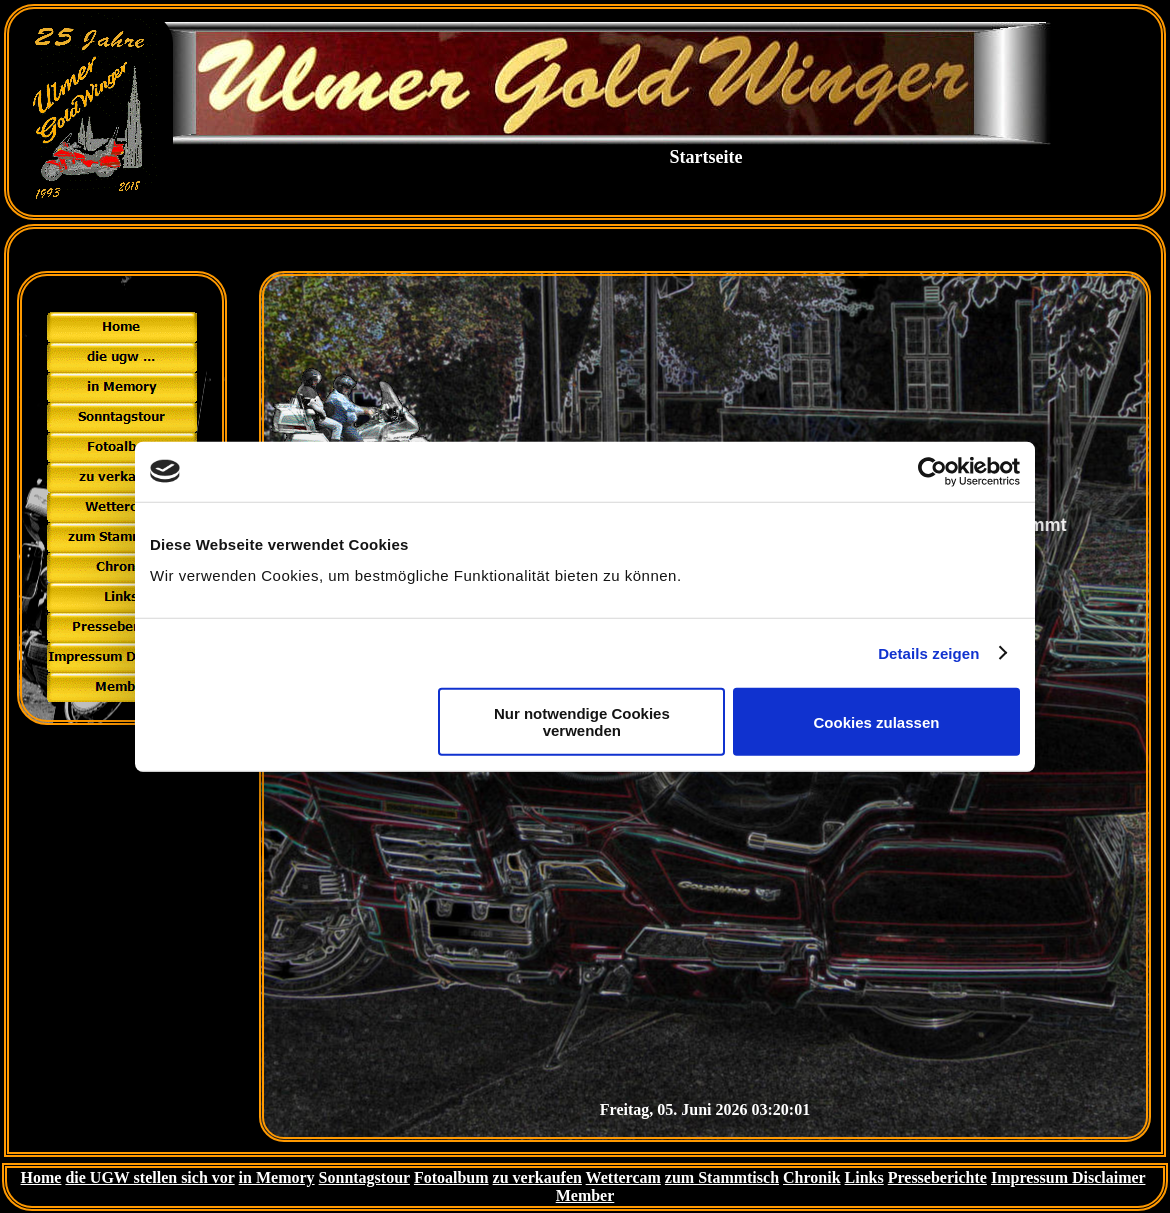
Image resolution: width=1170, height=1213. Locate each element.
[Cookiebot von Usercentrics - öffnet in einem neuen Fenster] (932, 471)
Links (864, 1177)
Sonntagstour (364, 1177)
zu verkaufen (537, 1177)
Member (585, 1195)
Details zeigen (928, 652)
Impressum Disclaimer (1068, 1177)
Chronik (812, 1177)
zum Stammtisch (722, 1177)
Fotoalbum (451, 1177)
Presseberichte (937, 1177)
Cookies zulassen (877, 721)
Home (41, 1177)
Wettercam (623, 1177)
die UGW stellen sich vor (149, 1177)
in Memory (277, 1177)
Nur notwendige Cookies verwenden (582, 722)
